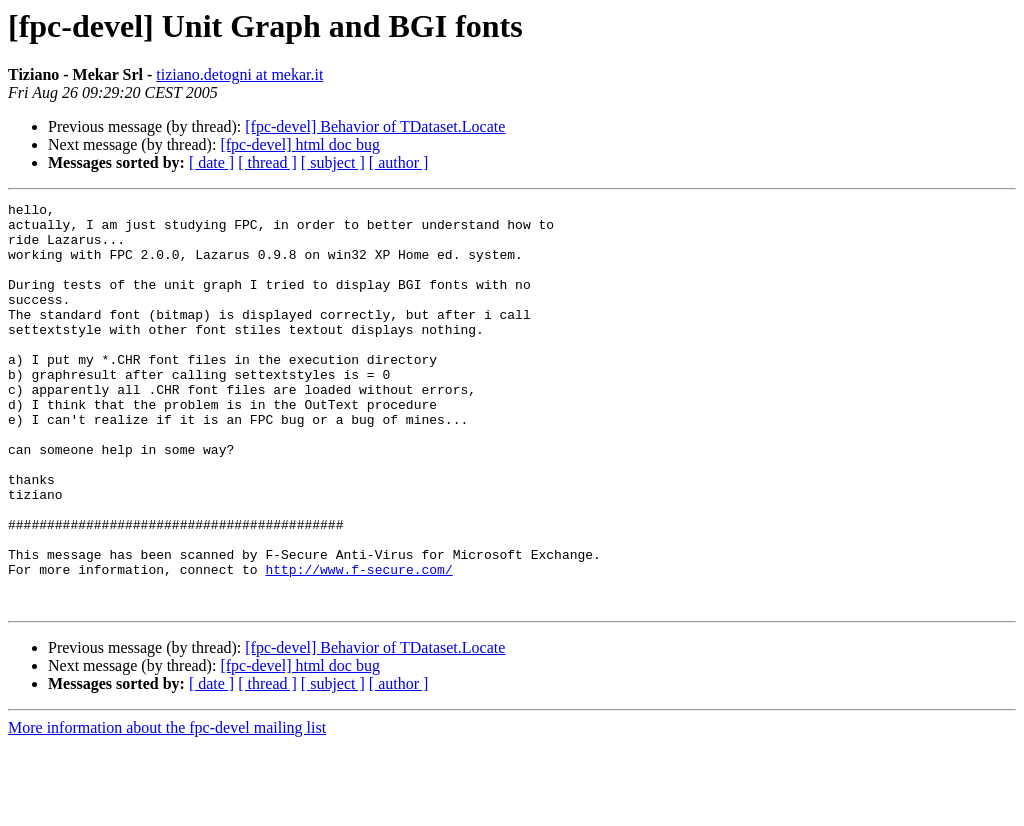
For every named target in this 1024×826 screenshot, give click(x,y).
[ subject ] (333, 162)
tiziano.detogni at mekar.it (239, 74)
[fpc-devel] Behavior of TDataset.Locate (375, 126)
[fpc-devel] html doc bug (300, 144)
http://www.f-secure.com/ (358, 644)
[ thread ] (267, 162)
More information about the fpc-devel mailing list (167, 808)
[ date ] (211, 162)
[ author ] (399, 162)
